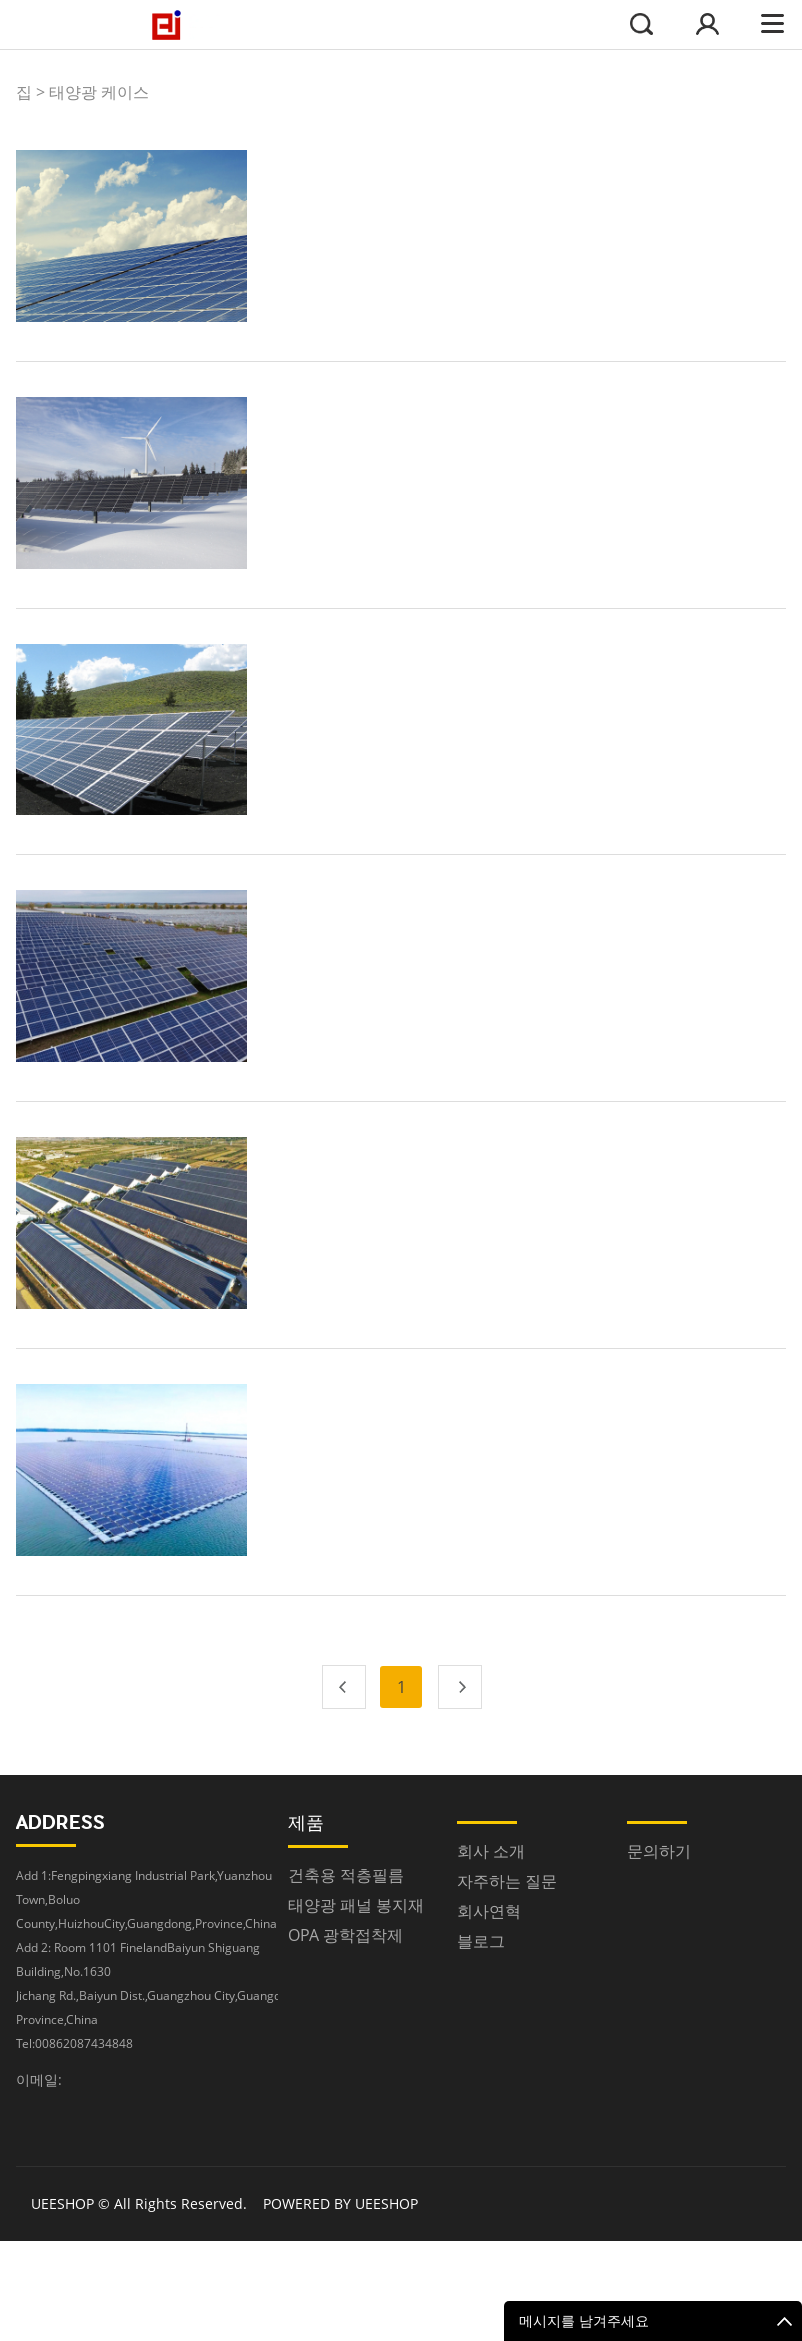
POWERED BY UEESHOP (340, 2203)
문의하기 (659, 1851)
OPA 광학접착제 (345, 1935)
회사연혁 (489, 1911)
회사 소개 (491, 1851)
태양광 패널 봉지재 (356, 1905)
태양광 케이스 (99, 92)
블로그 (481, 1941)
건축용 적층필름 (346, 1875)
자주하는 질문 (507, 1881)
